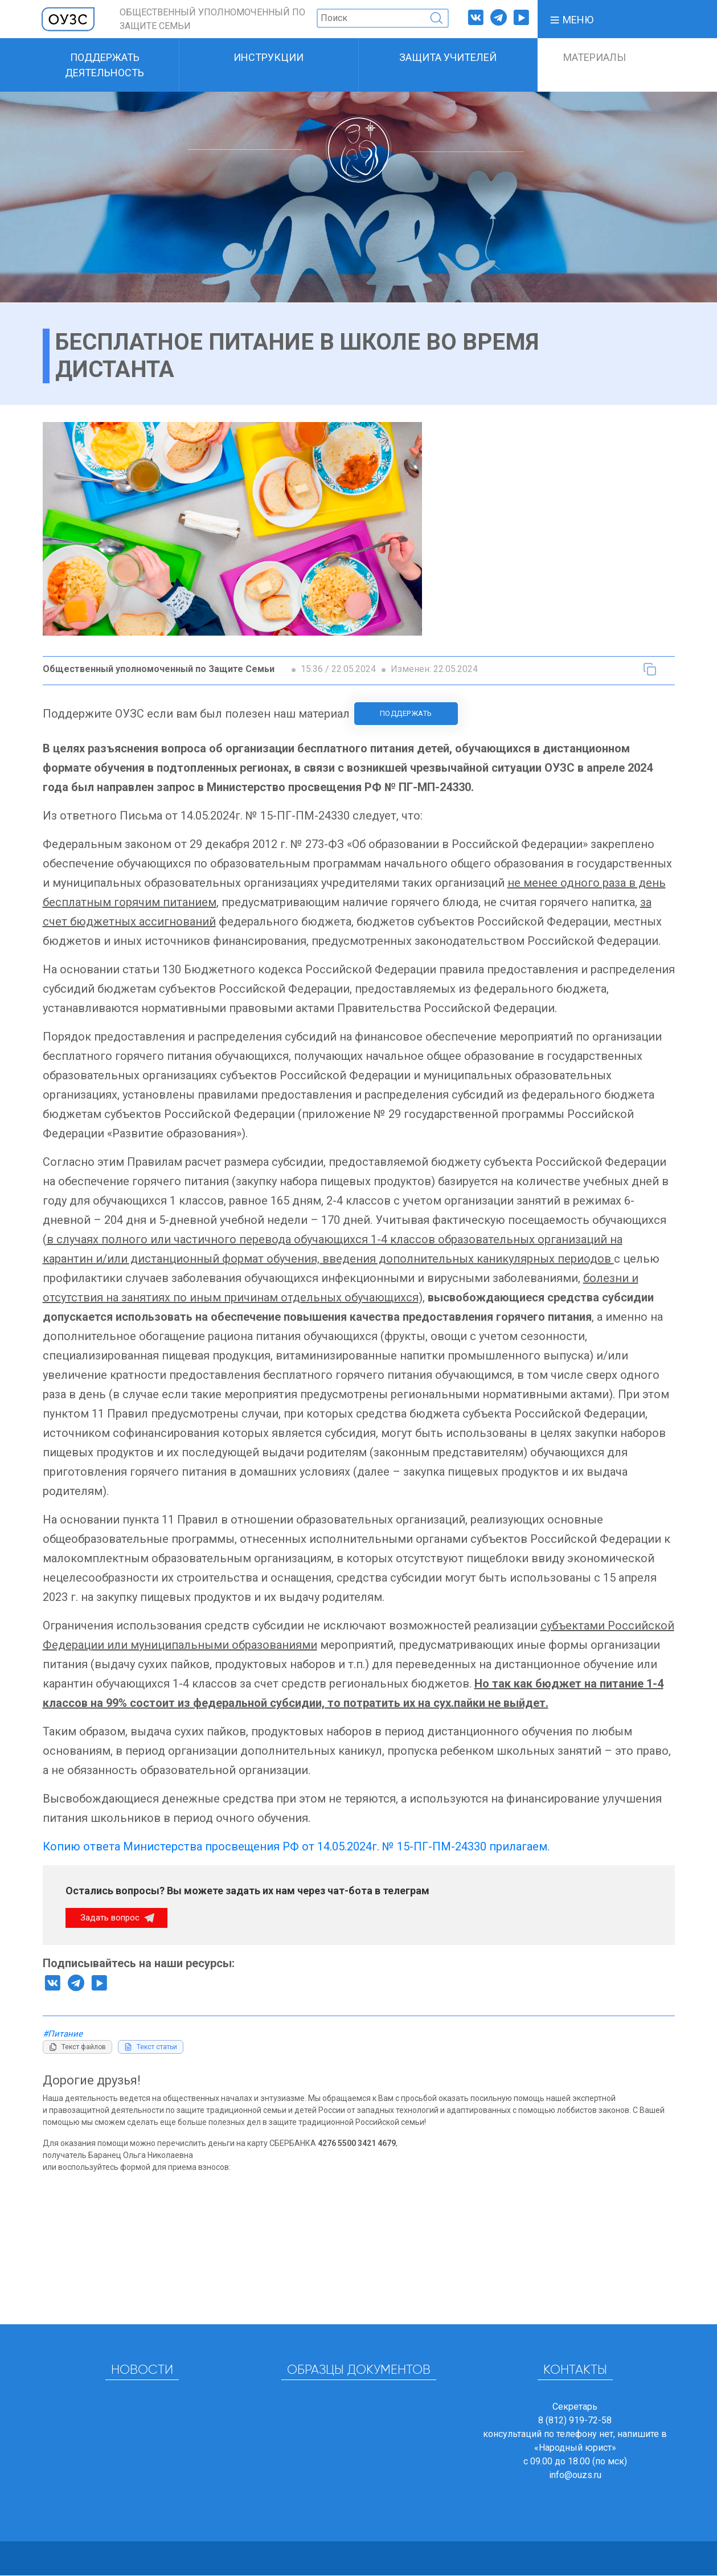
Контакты (575, 2371)
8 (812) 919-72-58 (575, 2420)
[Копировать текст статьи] (650, 669)
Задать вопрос (111, 1917)
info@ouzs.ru (575, 2475)
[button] (571, 19)
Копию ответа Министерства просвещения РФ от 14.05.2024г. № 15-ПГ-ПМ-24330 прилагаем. (296, 1846)
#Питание (63, 2034)
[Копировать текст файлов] (77, 2047)
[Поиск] (383, 18)
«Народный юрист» (575, 2448)
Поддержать (406, 713)
